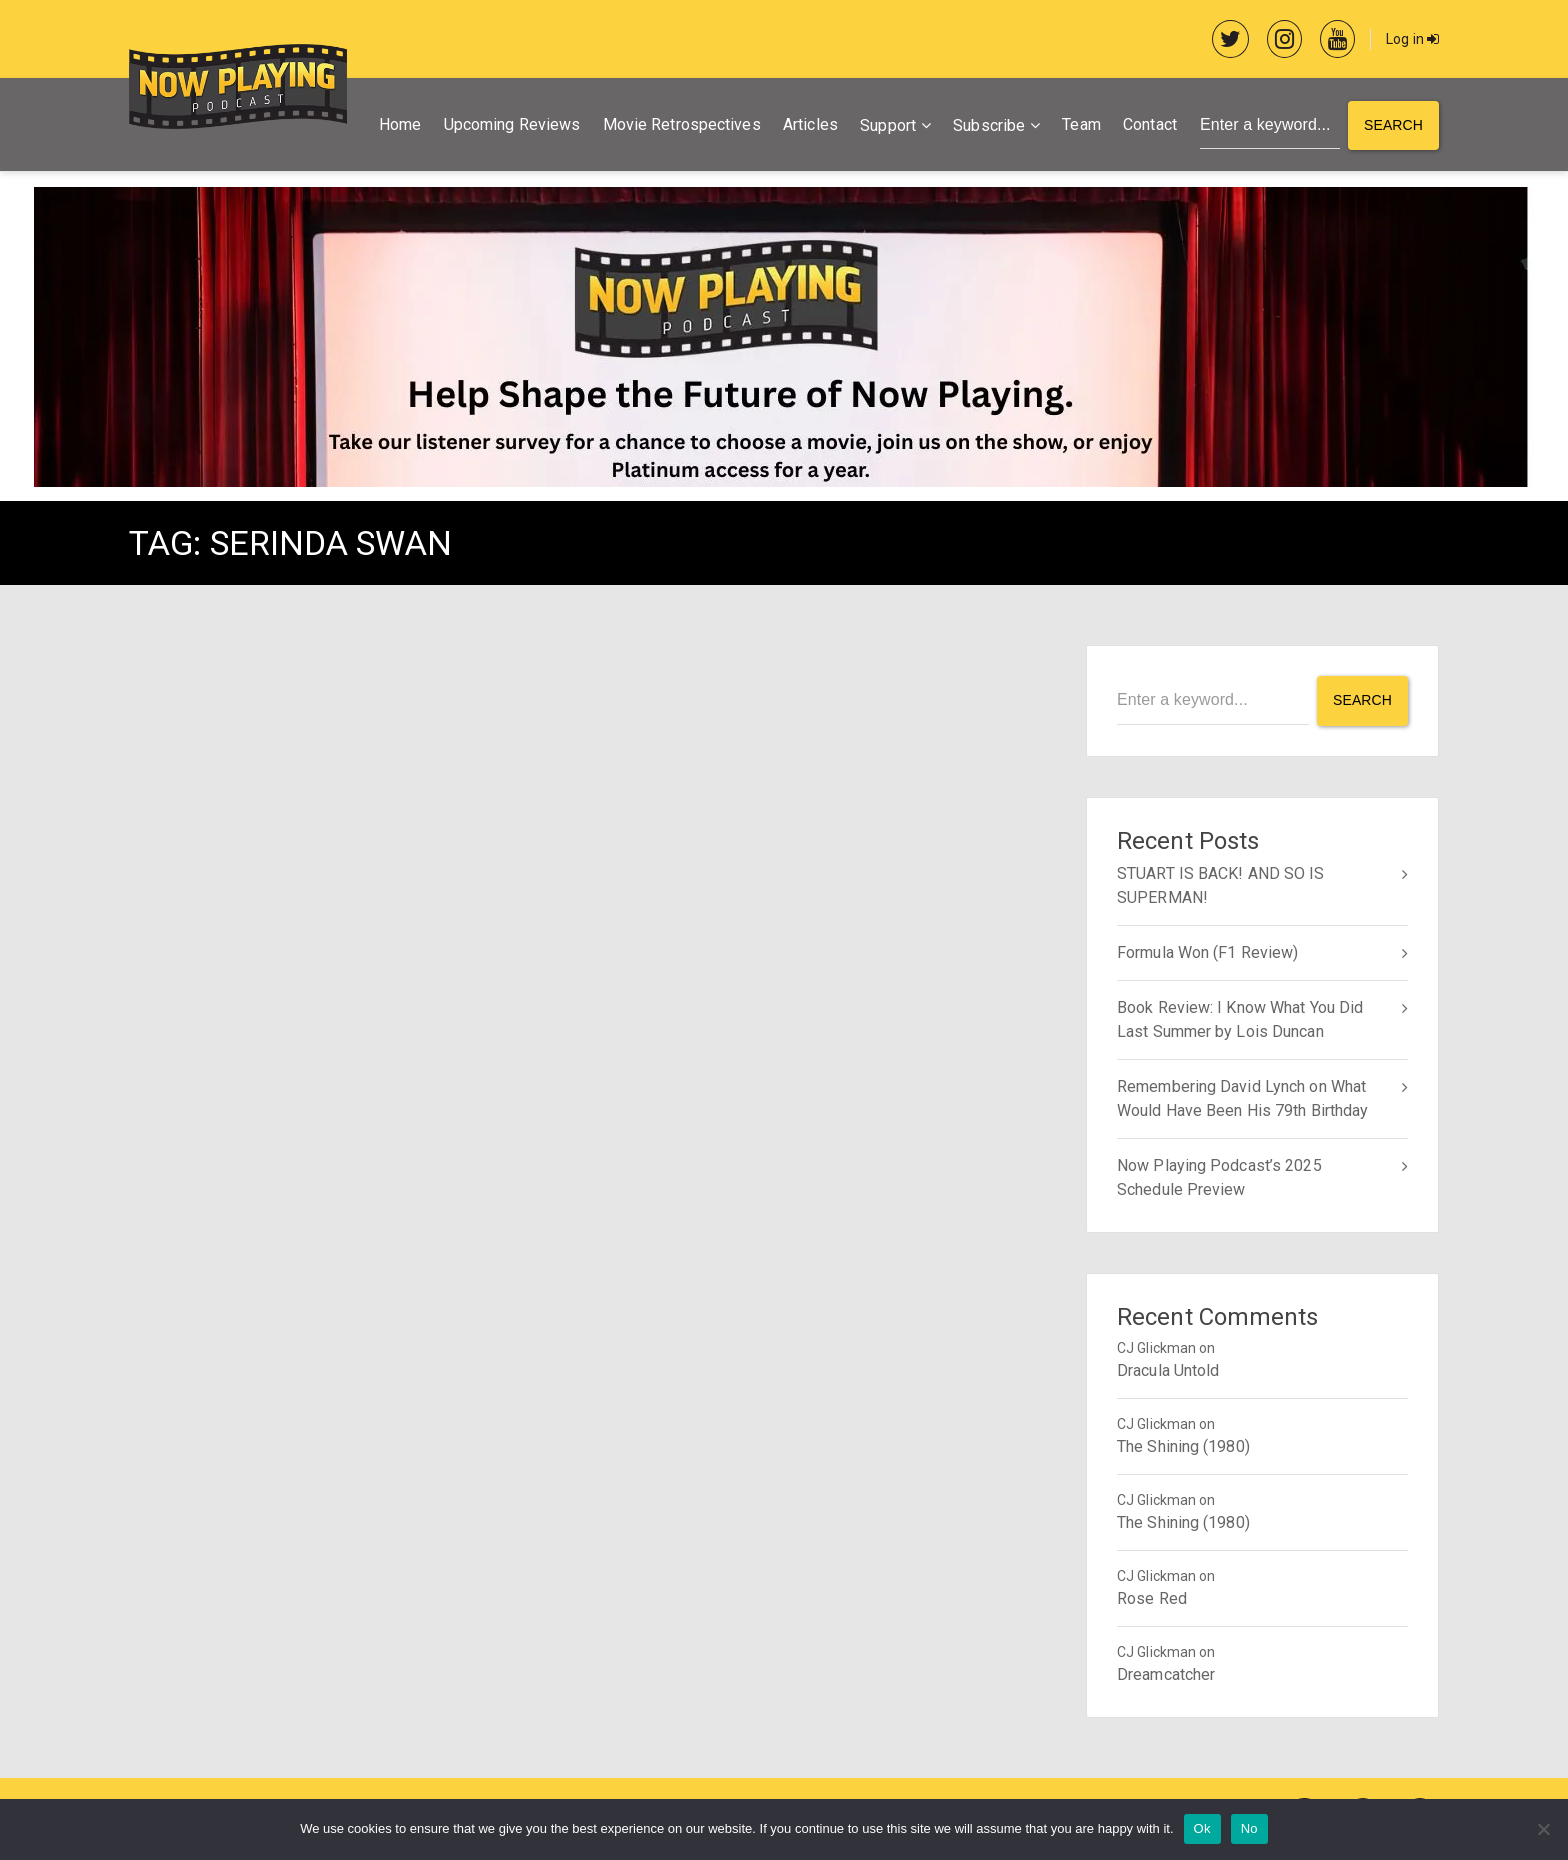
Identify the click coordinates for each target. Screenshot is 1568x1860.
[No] (1543, 1829)
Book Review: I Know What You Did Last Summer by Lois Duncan (1240, 1019)
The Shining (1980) (1183, 1446)
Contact (1150, 124)
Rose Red (1152, 1598)
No (1249, 1828)
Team (1081, 124)
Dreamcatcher (1166, 1674)
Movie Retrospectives (682, 124)
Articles (810, 124)
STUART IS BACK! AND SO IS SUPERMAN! (1221, 885)
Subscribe (989, 125)
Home (400, 124)
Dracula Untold (1168, 1370)
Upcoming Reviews (512, 124)
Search (1393, 125)
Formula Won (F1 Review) (1207, 952)
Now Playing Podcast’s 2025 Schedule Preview (1219, 1177)
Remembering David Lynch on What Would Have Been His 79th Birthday (1242, 1098)
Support (888, 125)
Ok (1202, 1828)
